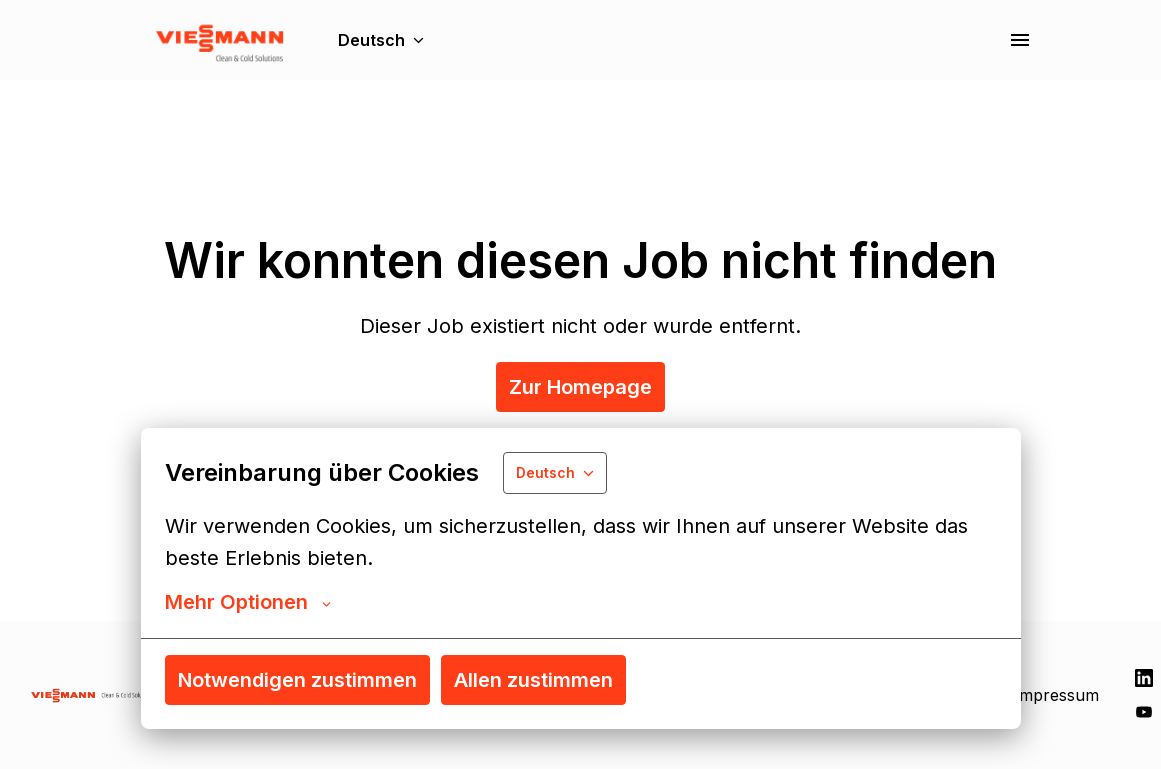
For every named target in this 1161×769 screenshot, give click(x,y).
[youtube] (1144, 712)
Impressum (1056, 695)
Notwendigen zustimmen (297, 680)
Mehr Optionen (248, 602)
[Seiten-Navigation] (1020, 40)
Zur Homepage (580, 387)
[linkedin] (1144, 678)
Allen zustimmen (533, 680)
